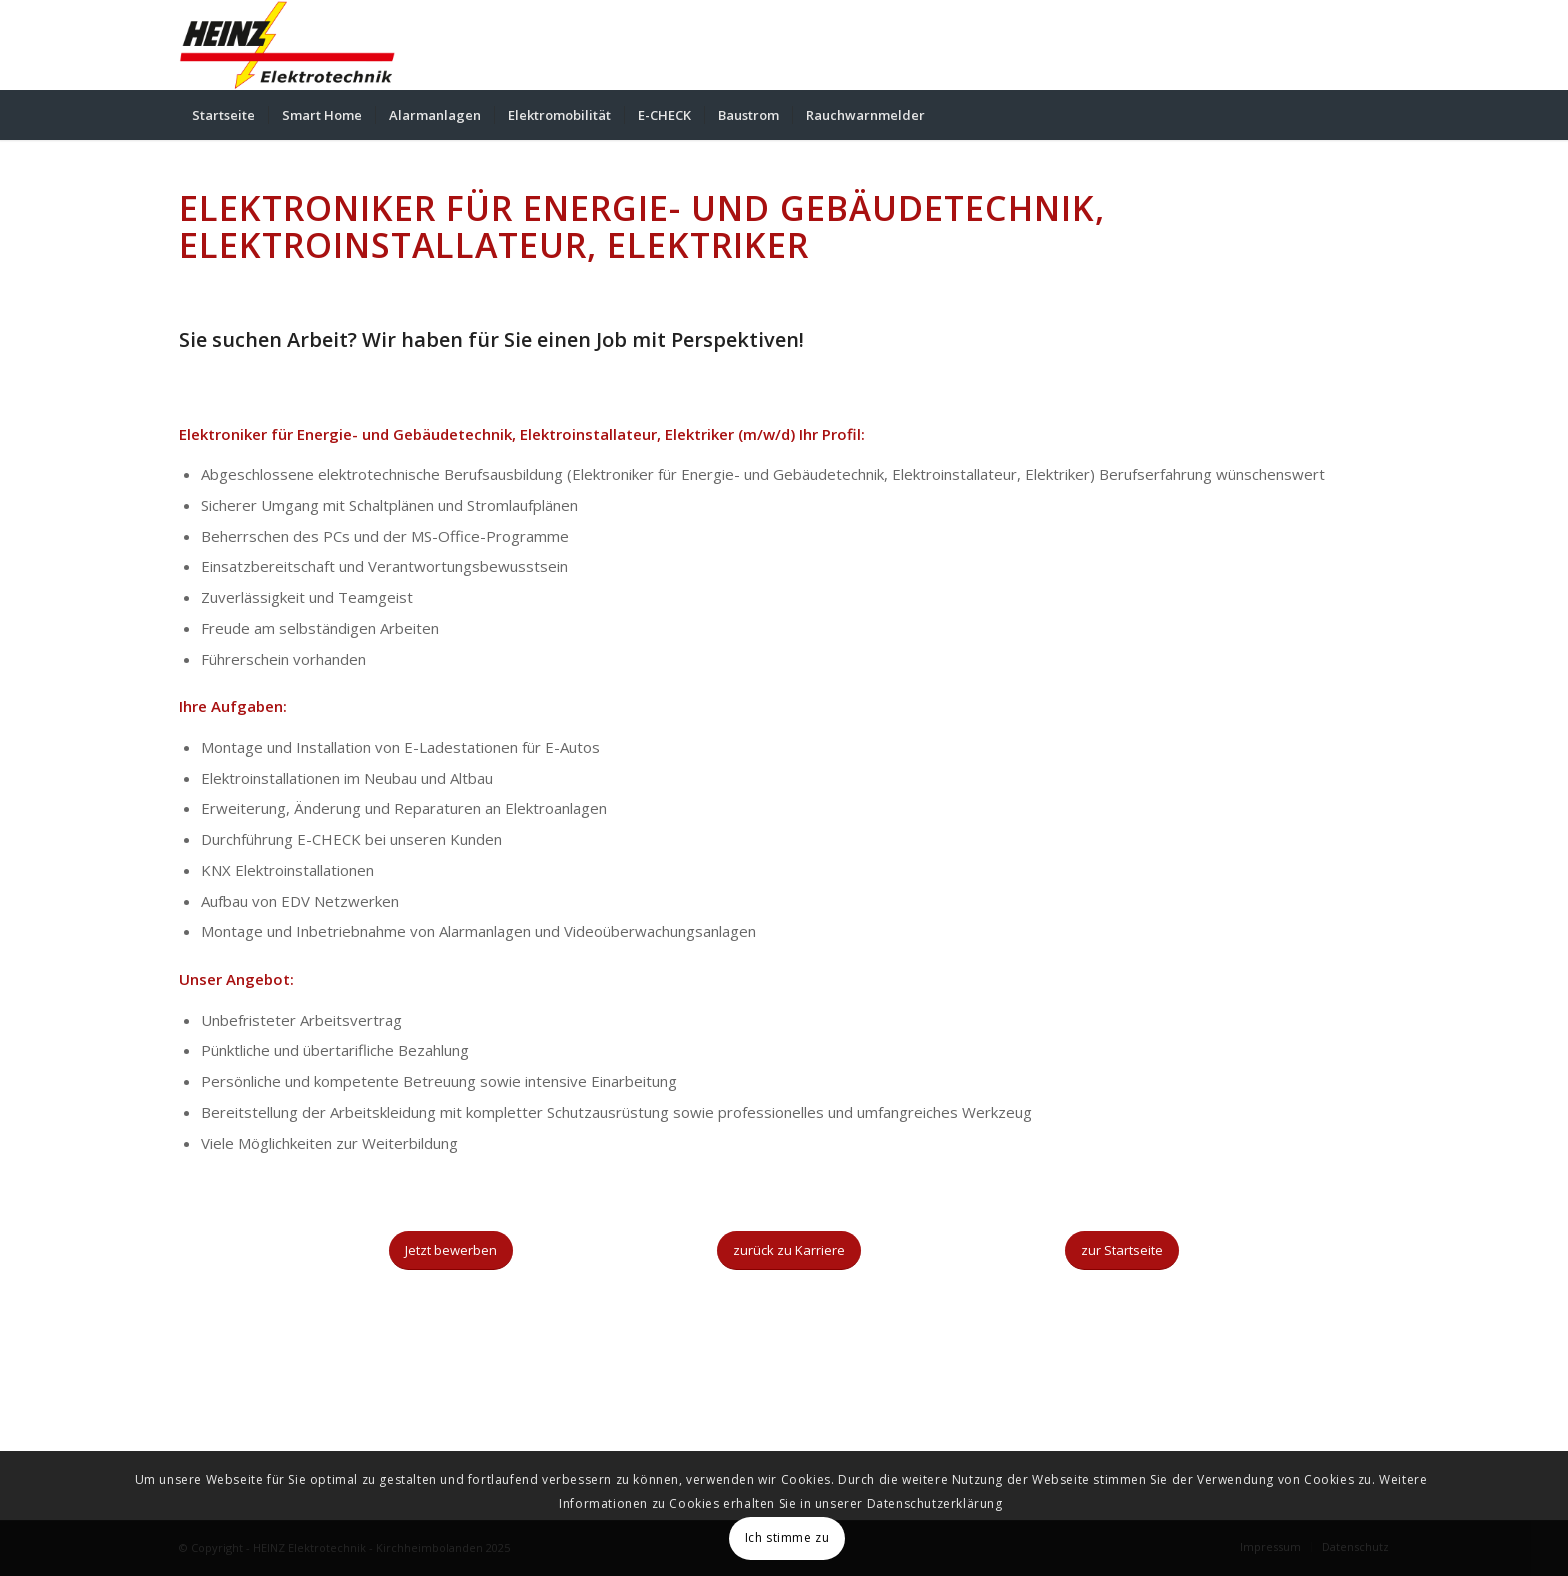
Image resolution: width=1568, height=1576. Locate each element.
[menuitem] (223, 115)
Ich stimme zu (787, 1537)
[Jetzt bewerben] (451, 1250)
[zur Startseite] (1122, 1250)
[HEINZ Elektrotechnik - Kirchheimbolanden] (287, 45)
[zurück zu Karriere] (789, 1250)
